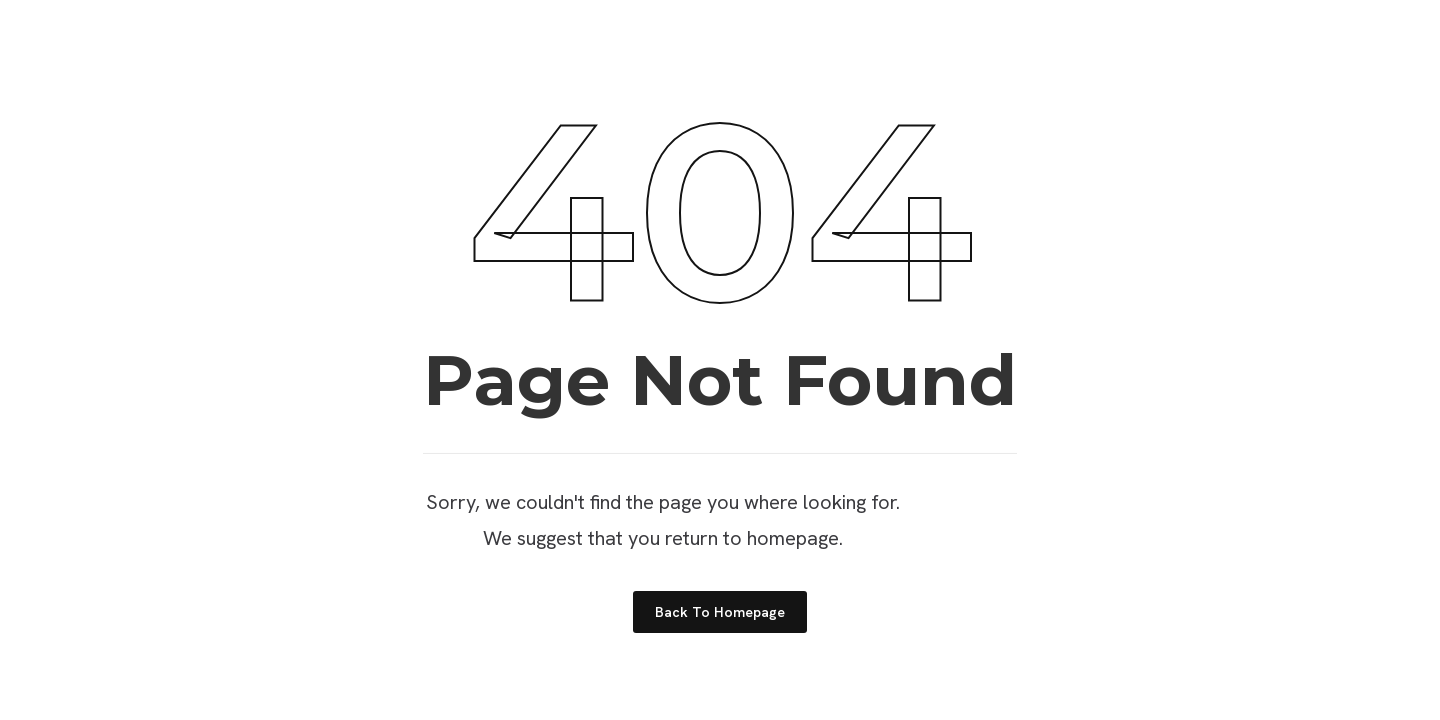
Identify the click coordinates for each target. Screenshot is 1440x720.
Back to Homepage (720, 612)
